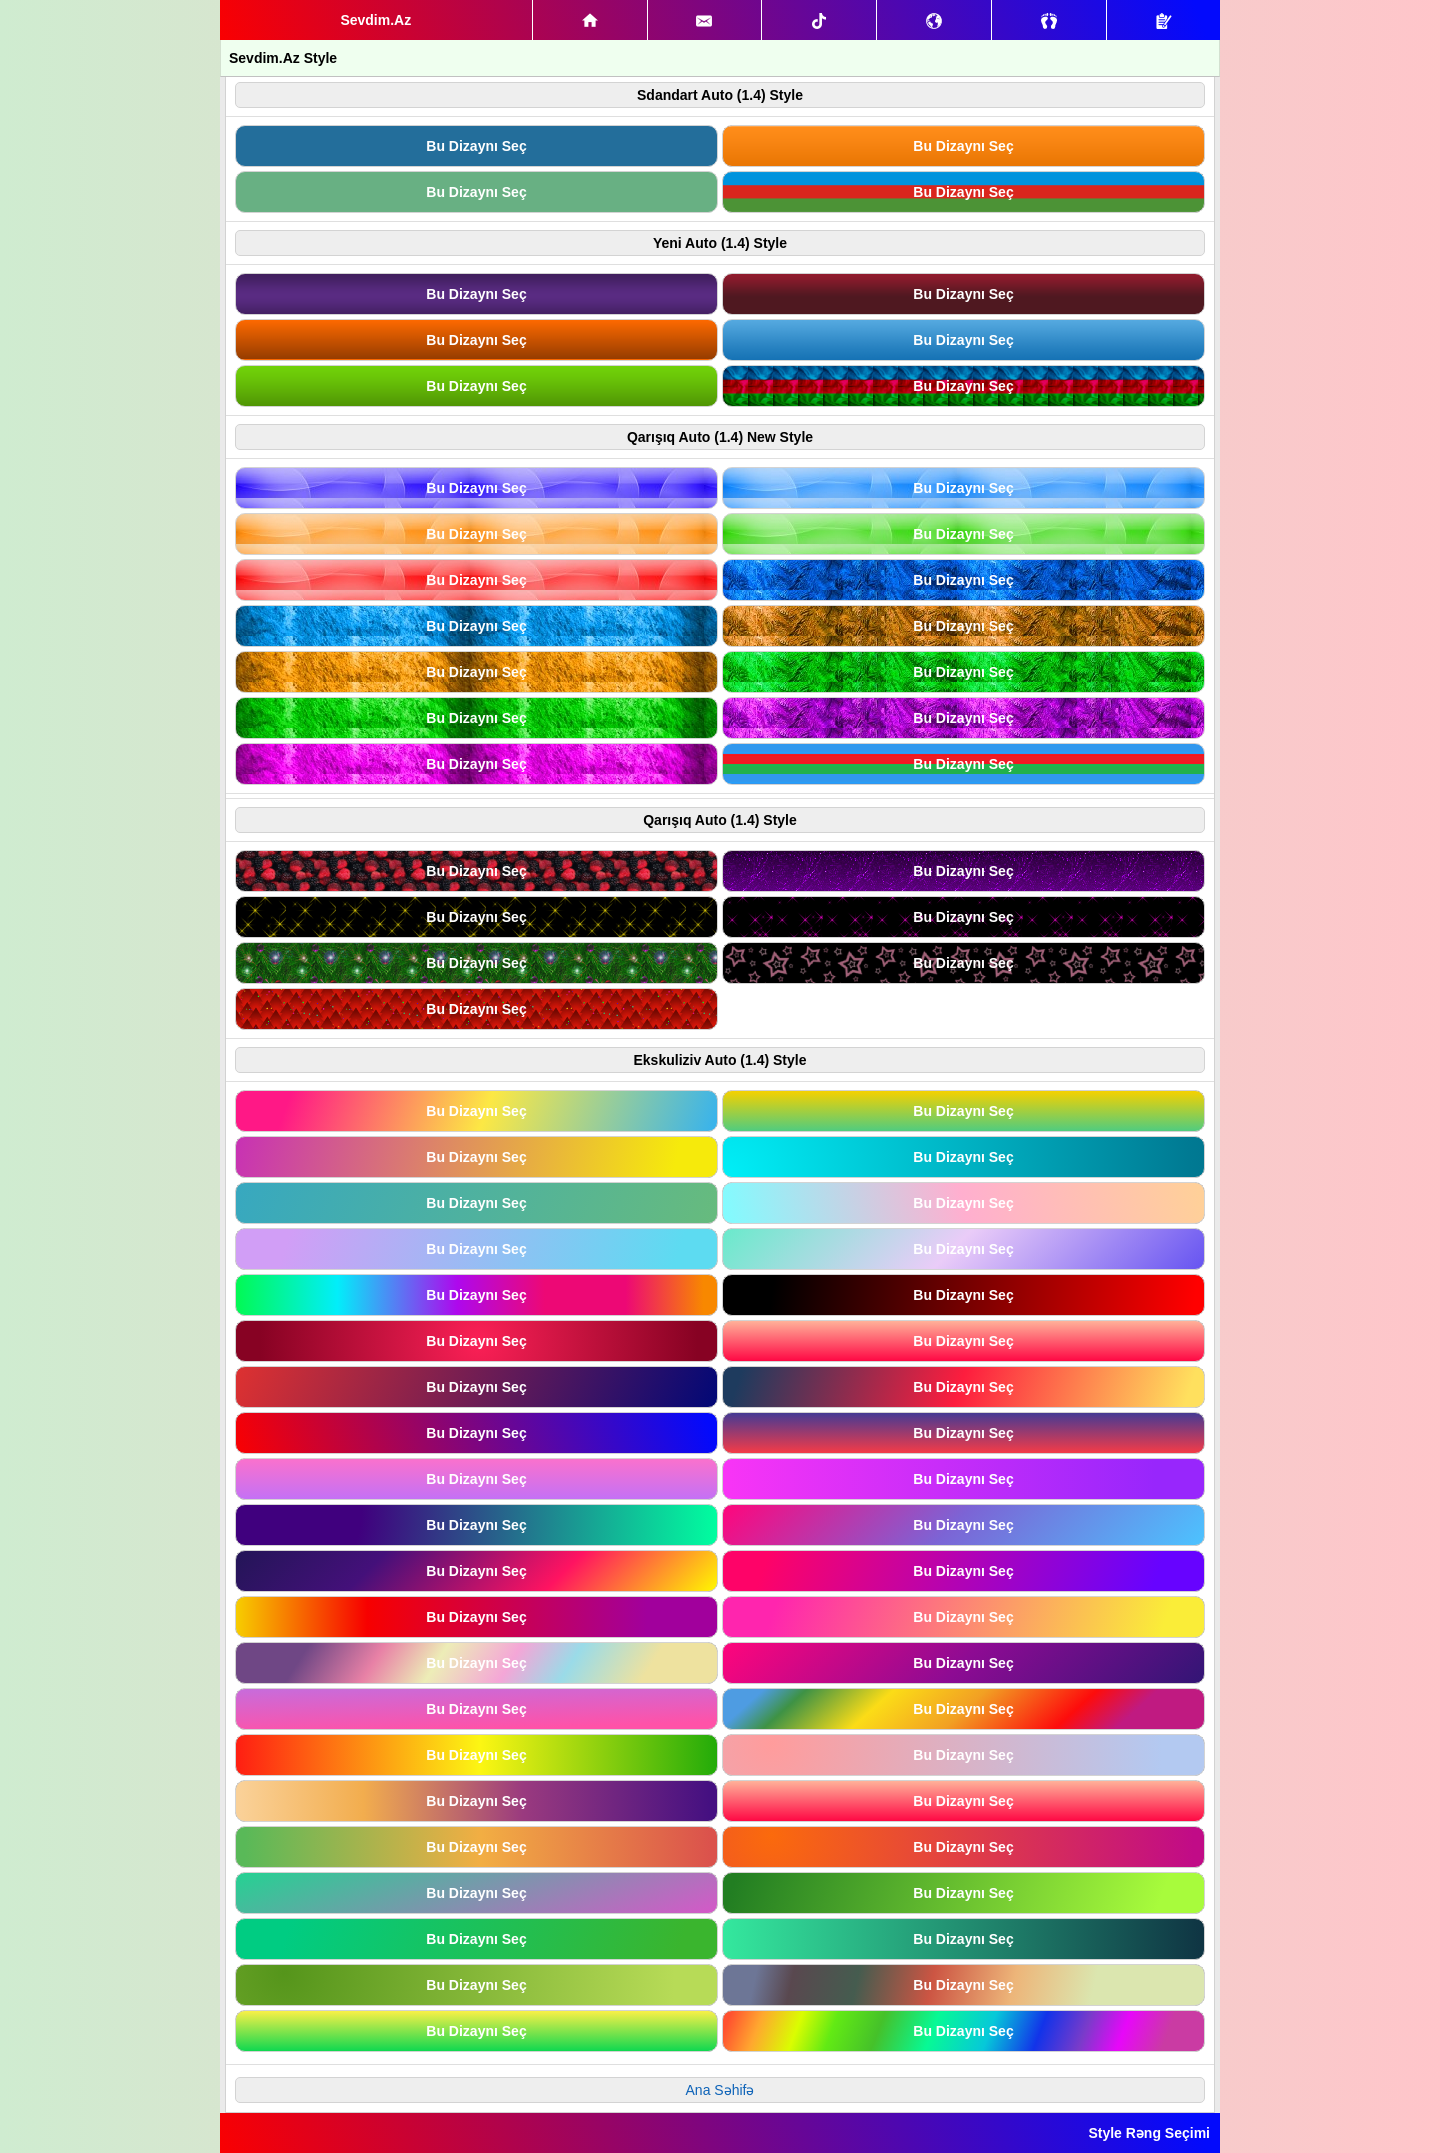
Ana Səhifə (720, 2090)
